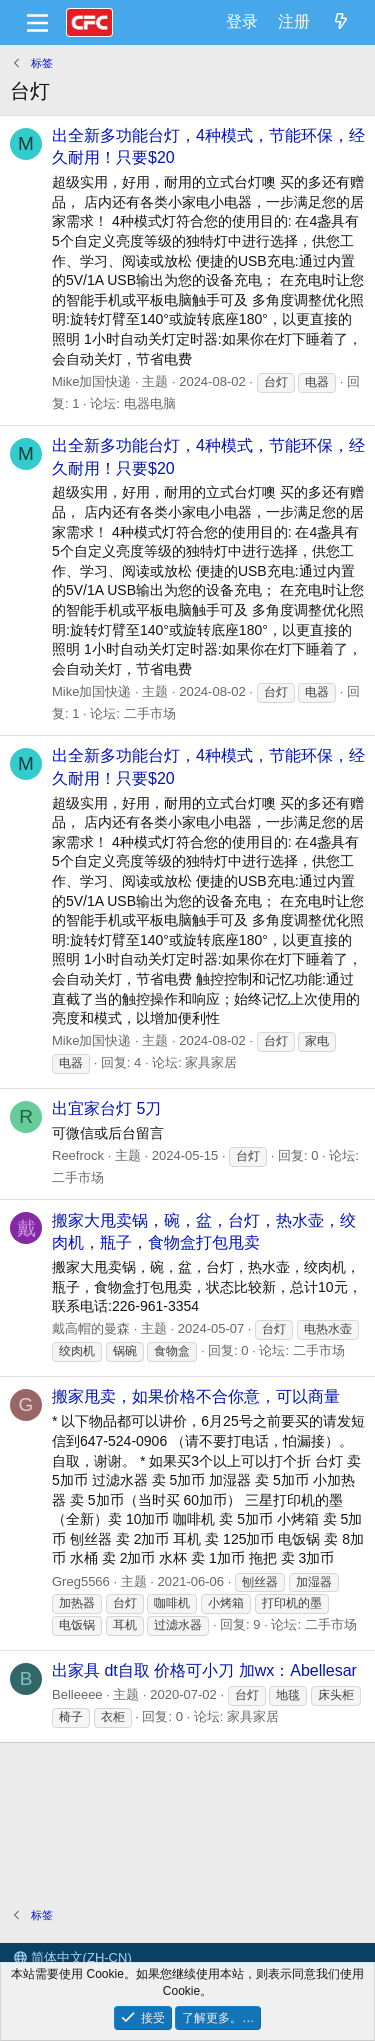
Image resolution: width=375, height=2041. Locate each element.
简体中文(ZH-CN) (73, 1957)
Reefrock (78, 1155)
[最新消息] (340, 22)
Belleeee (77, 1694)
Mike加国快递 (91, 381)
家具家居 (211, 1062)
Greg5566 (81, 1581)
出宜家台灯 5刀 (106, 1108)
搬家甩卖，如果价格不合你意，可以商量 (196, 1396)
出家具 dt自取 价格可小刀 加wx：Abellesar (204, 1670)
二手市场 (150, 713)
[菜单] (37, 23)
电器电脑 (150, 403)
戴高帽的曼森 (91, 1328)
